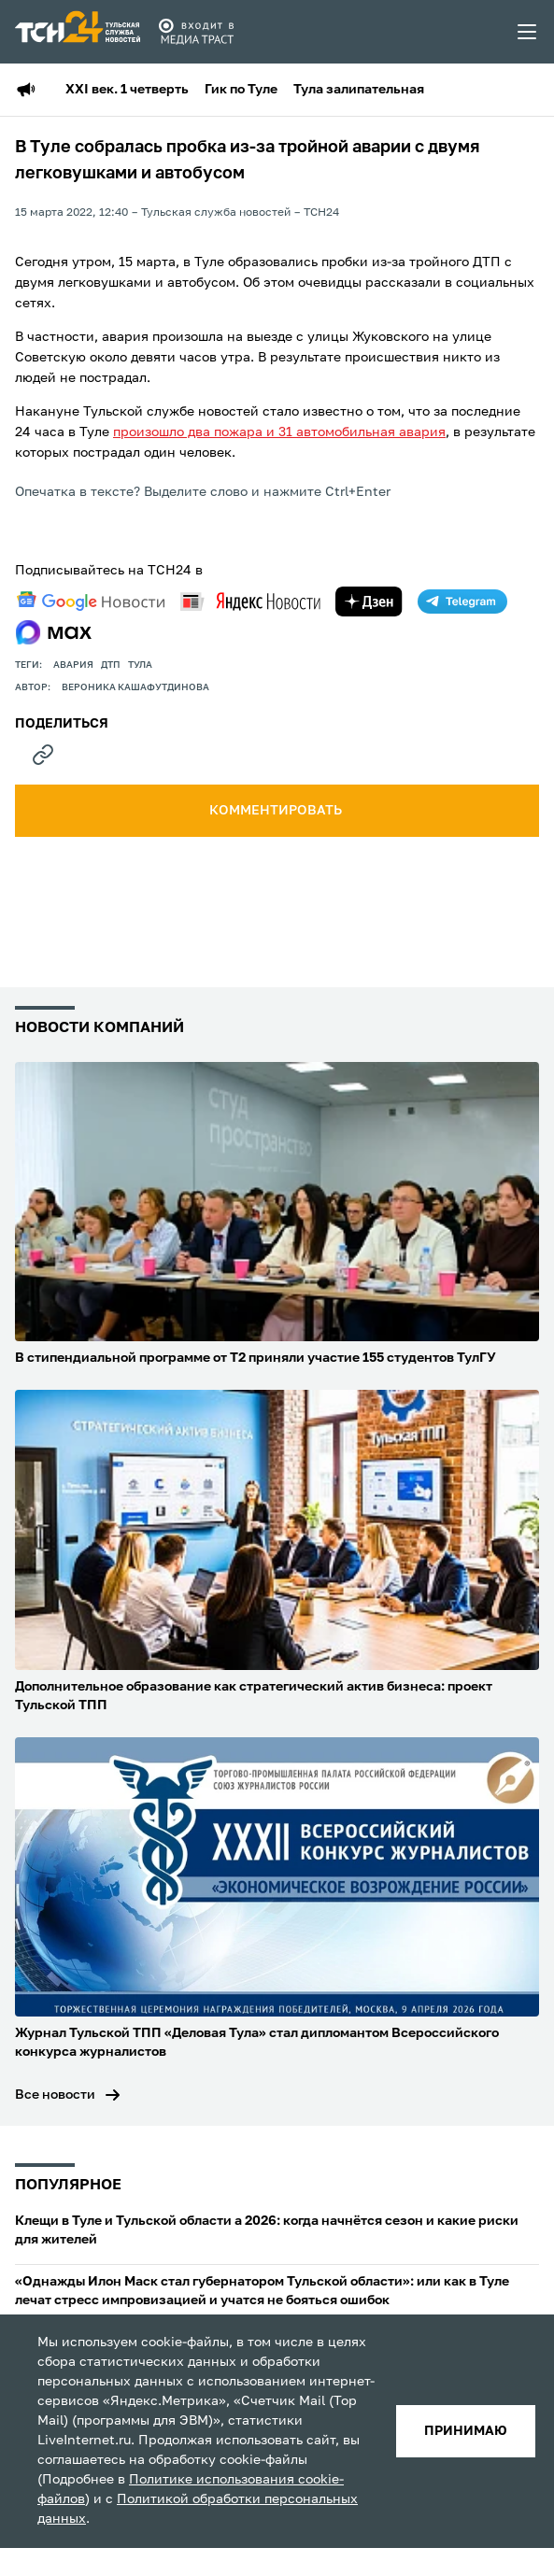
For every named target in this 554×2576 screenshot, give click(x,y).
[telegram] (462, 601)
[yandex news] (250, 601)
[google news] (90, 601)
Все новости (55, 2095)
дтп (111, 665)
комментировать (277, 810)
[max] (54, 632)
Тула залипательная (358, 89)
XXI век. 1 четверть (127, 89)
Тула (140, 665)
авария (73, 665)
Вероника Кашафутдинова (135, 687)
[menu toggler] (528, 32)
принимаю (465, 2431)
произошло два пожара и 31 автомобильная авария (279, 432)
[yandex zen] (369, 601)
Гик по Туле (241, 89)
